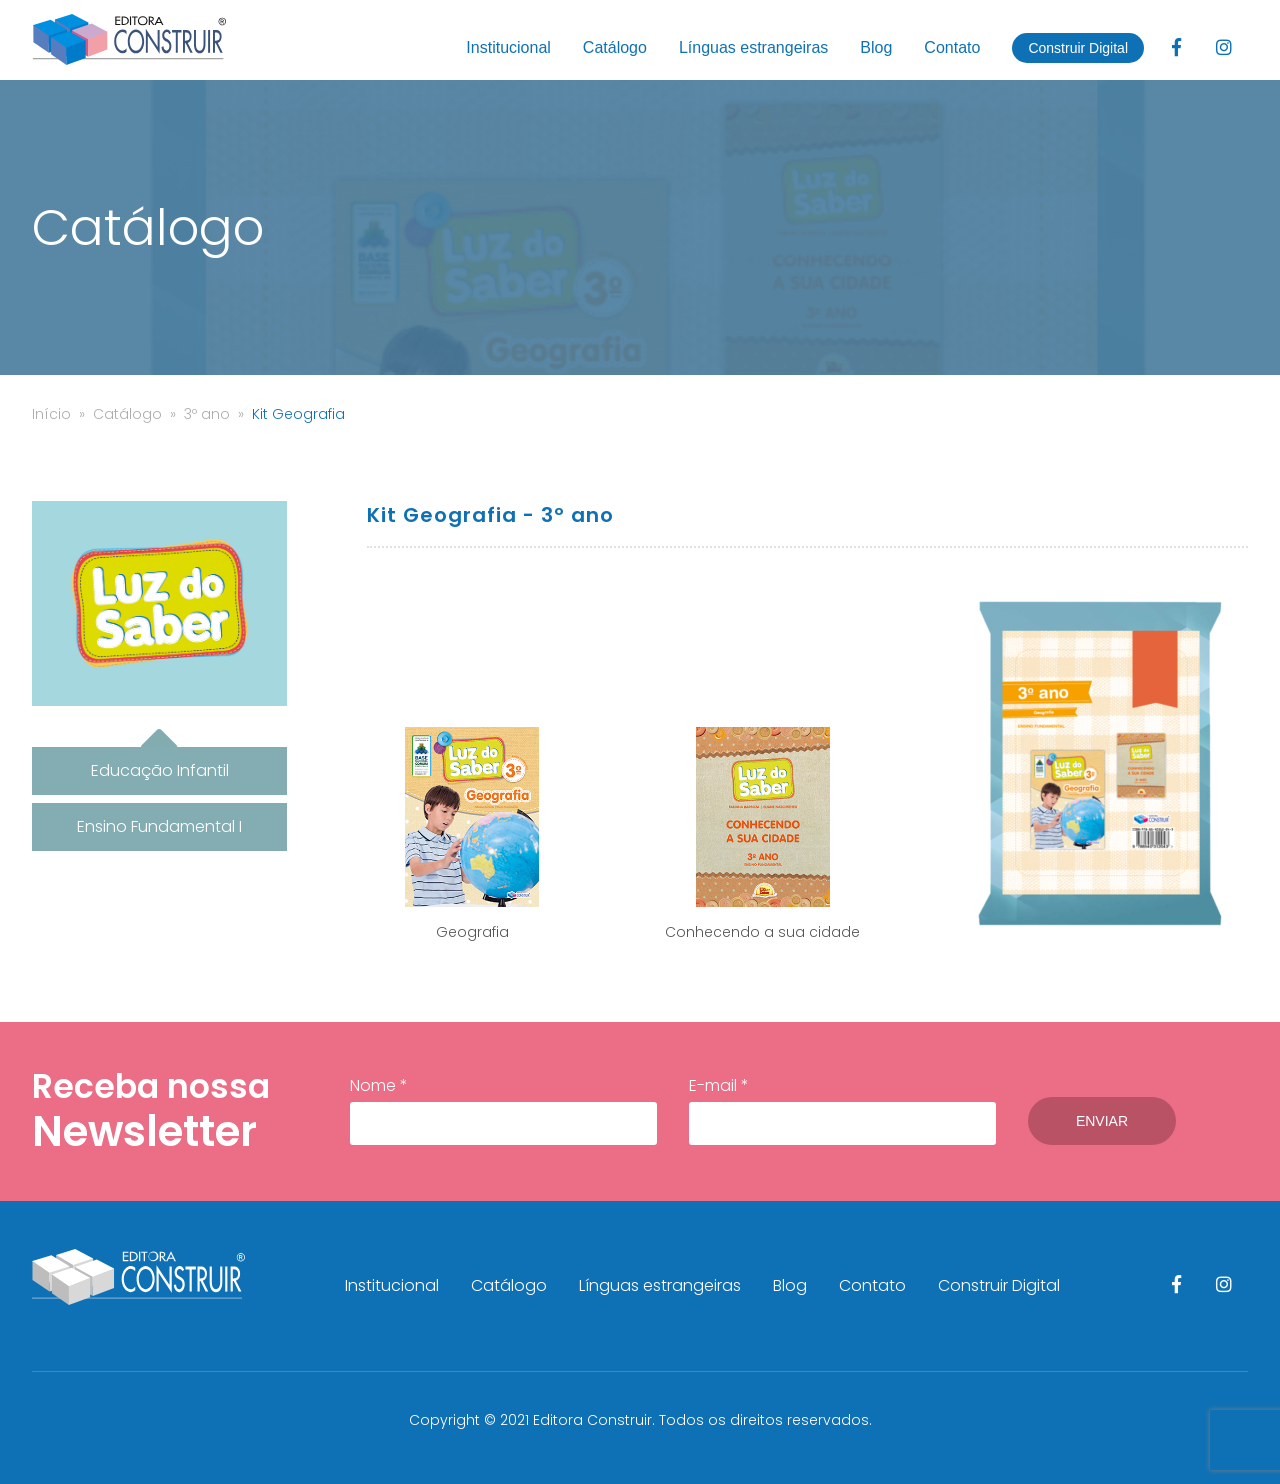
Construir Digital (1078, 48)
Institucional (508, 47)
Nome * (503, 1110)
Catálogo (615, 47)
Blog (876, 47)
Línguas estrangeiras (753, 47)
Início (51, 414)
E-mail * (842, 1110)
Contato (952, 47)
